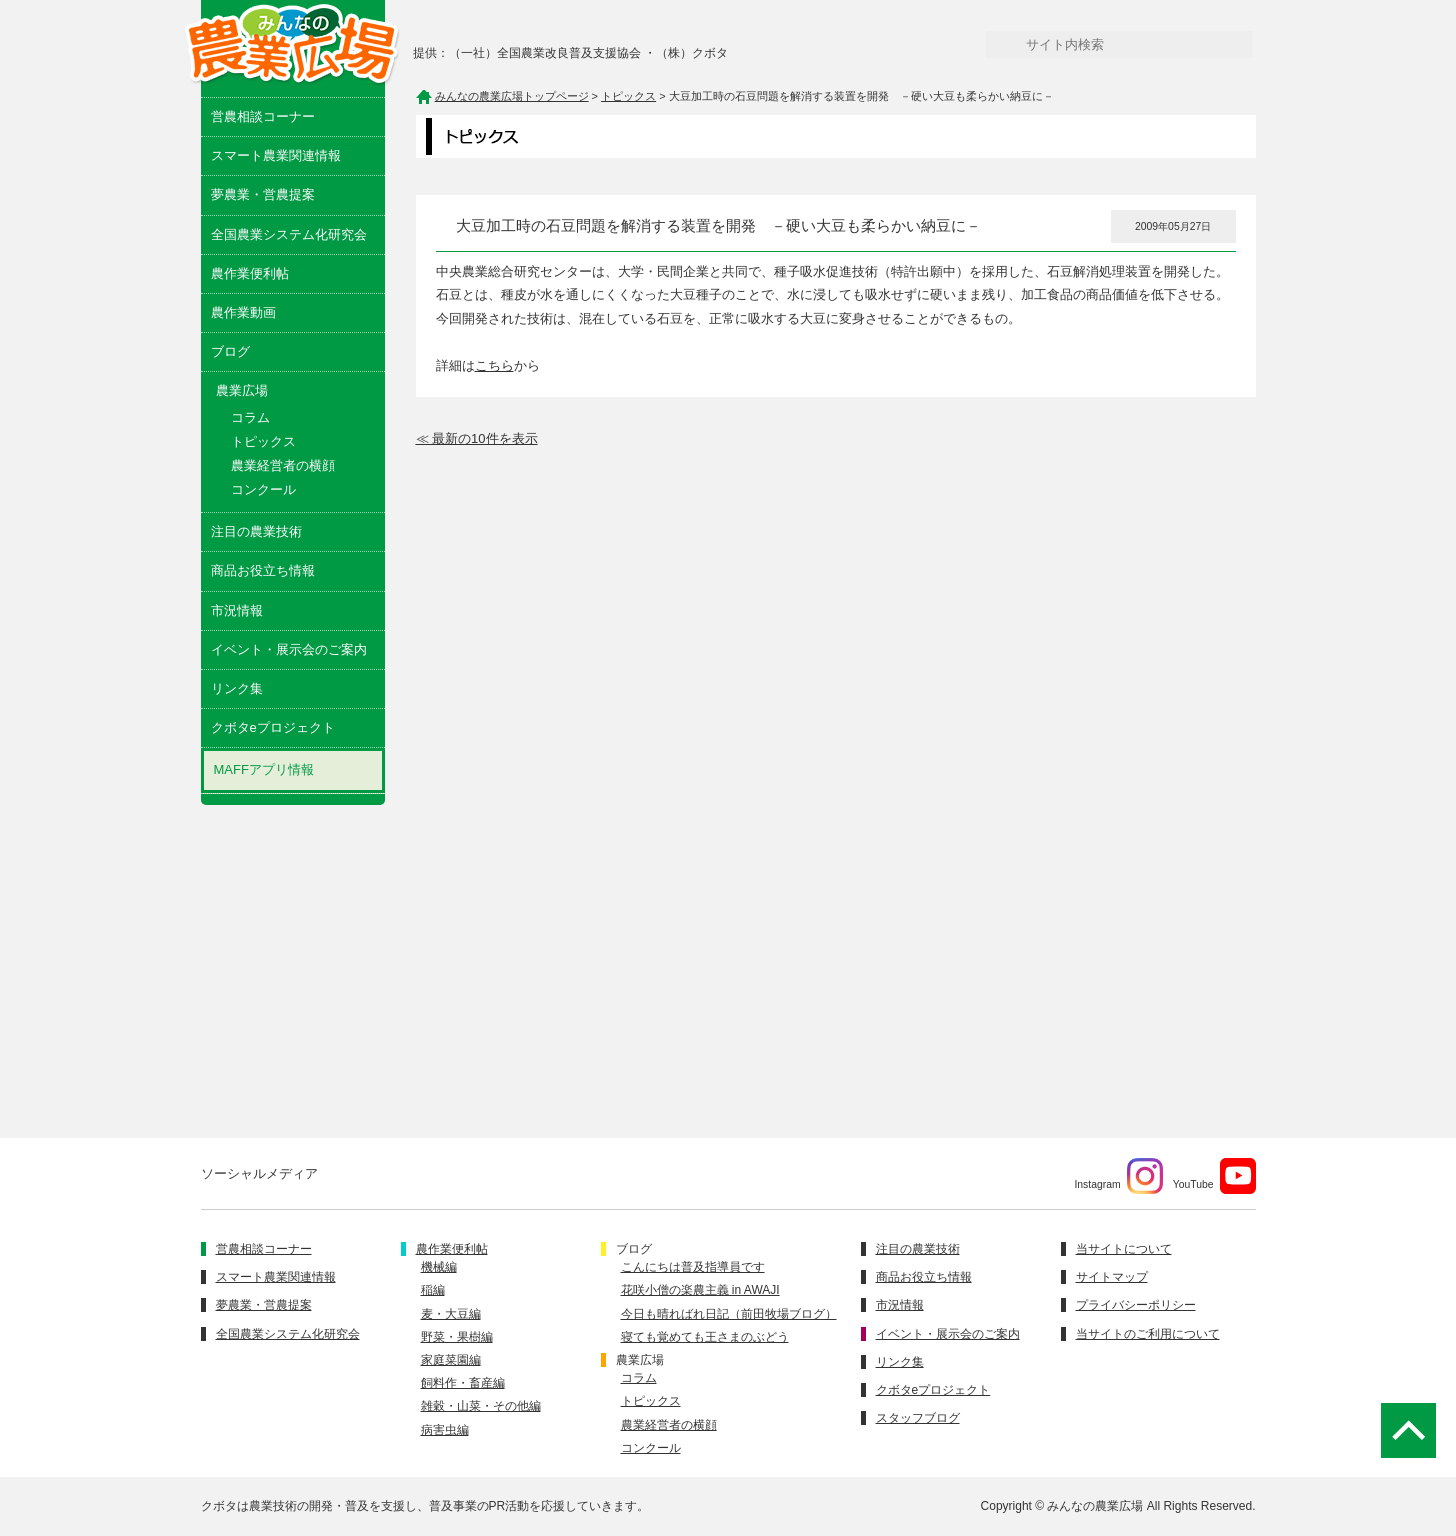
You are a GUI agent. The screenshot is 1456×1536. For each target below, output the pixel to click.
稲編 (433, 1290)
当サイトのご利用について (1148, 1334)
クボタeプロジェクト (273, 727)
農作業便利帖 (250, 273)
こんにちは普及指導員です (693, 1267)
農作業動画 (243, 312)
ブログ (230, 351)
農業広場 (640, 1360)
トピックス (263, 441)
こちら (494, 365)
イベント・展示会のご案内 (289, 649)
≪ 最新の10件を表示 (477, 438)
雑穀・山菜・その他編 (481, 1406)
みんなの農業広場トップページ (512, 96)
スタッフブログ (918, 1418)
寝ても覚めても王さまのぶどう (705, 1337)
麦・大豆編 (451, 1314)
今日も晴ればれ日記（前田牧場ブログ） (729, 1314)
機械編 (439, 1267)
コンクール (263, 489)
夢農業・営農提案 (263, 194)
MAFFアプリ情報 (264, 769)
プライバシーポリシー (1136, 1305)
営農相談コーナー (263, 116)
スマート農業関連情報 (276, 155)
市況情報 (237, 610)
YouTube (1214, 1176)
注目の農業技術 (256, 531)
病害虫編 (445, 1430)
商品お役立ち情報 (263, 570)
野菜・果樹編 (457, 1337)
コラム (250, 417)
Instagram (1118, 1176)
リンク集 (237, 688)
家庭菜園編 (451, 1360)
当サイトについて (1124, 1249)
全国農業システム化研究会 (289, 234)
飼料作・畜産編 (463, 1383)
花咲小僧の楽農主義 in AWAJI (700, 1290)
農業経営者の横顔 (283, 465)
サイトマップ (1112, 1277)
